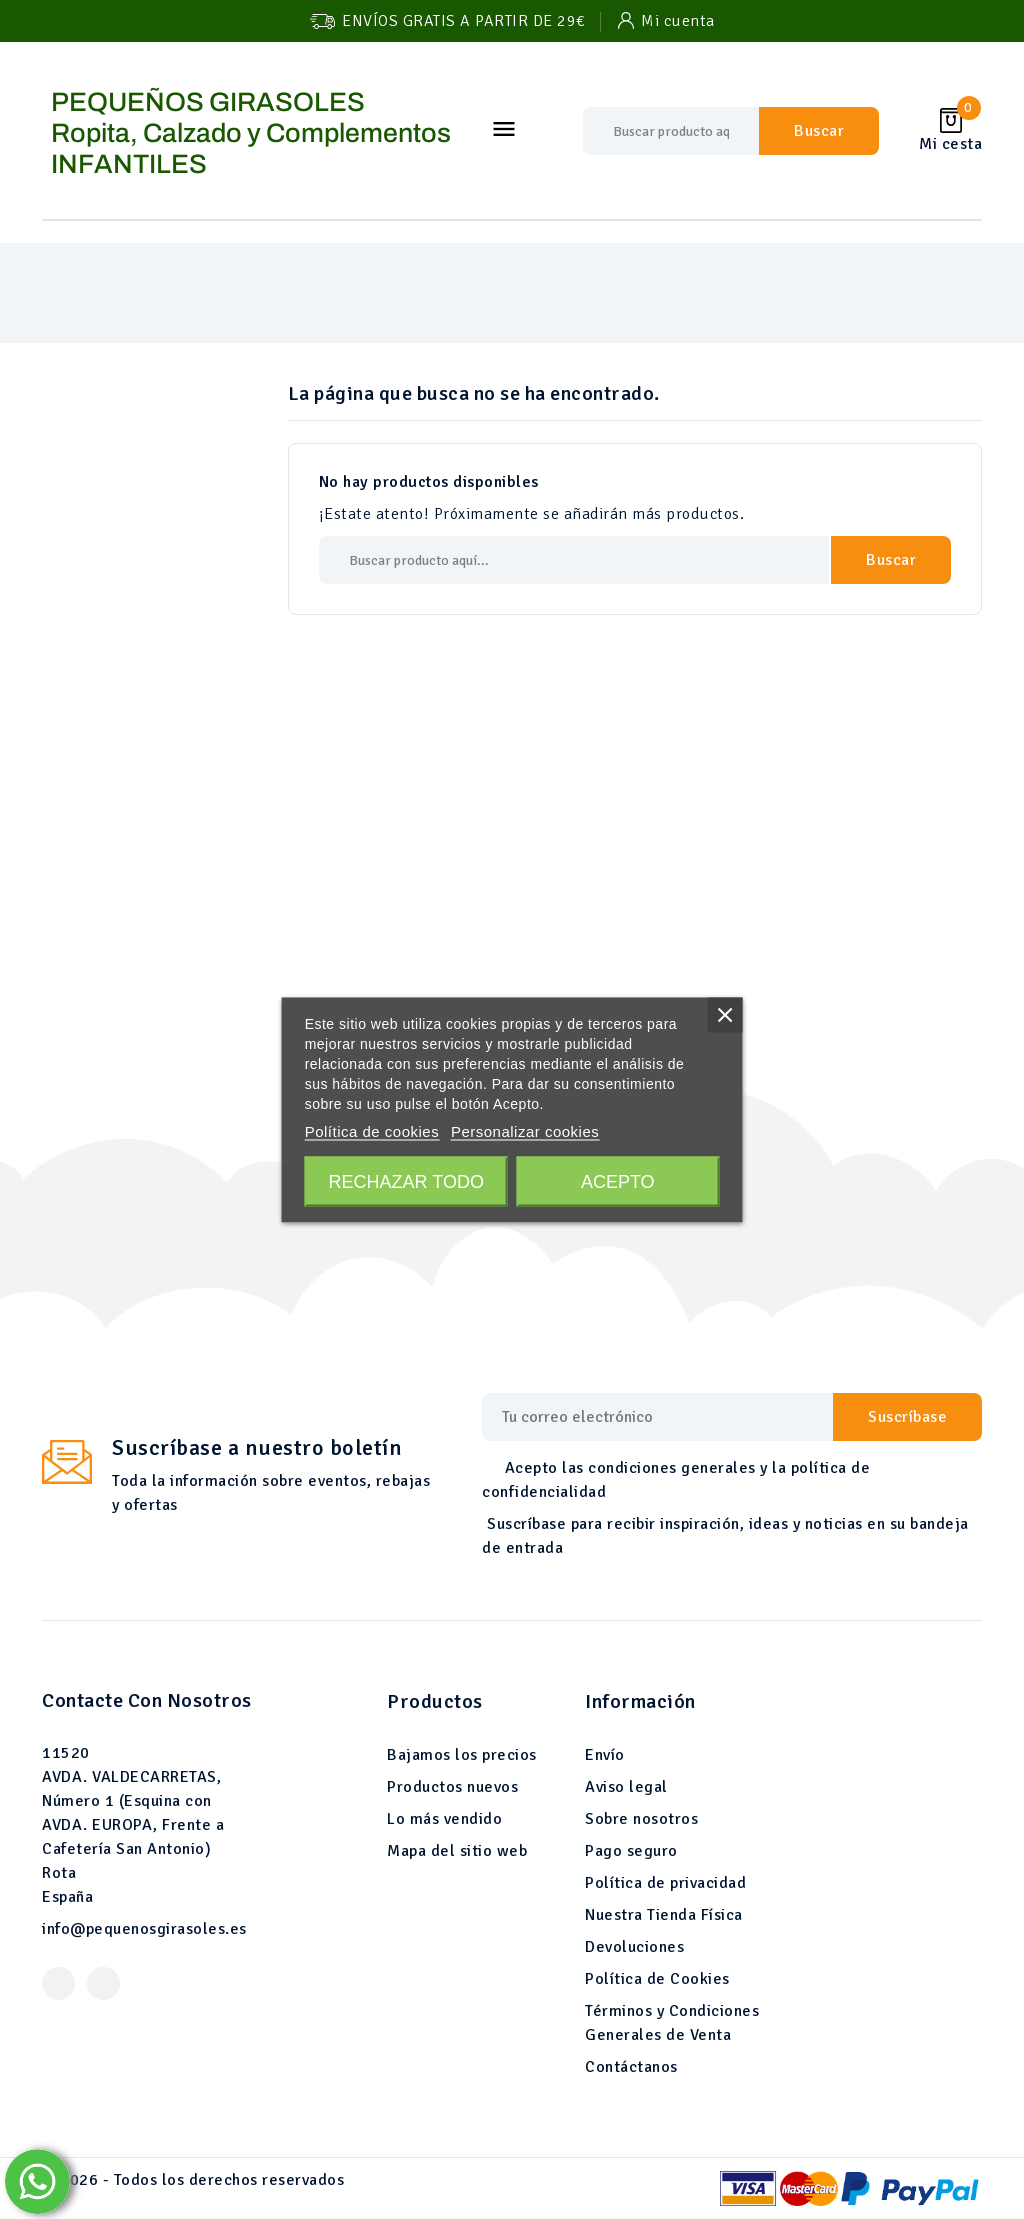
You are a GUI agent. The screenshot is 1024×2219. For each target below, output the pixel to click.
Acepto (618, 1181)
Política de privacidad (665, 1883)
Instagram (103, 1983)
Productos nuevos (452, 1787)
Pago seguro (631, 1851)
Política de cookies (372, 1130)
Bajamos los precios (462, 1755)
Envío (605, 1755)
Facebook (58, 1983)
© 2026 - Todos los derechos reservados (193, 2180)
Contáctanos (631, 2067)
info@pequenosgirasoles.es (144, 1929)
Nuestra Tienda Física (664, 1915)
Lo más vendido (444, 1819)
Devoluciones (634, 1947)
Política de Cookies (657, 1979)
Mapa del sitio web (457, 1851)
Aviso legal (626, 1787)
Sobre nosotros (641, 1819)
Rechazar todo (406, 1181)
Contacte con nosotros (147, 1700)
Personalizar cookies (525, 1130)
